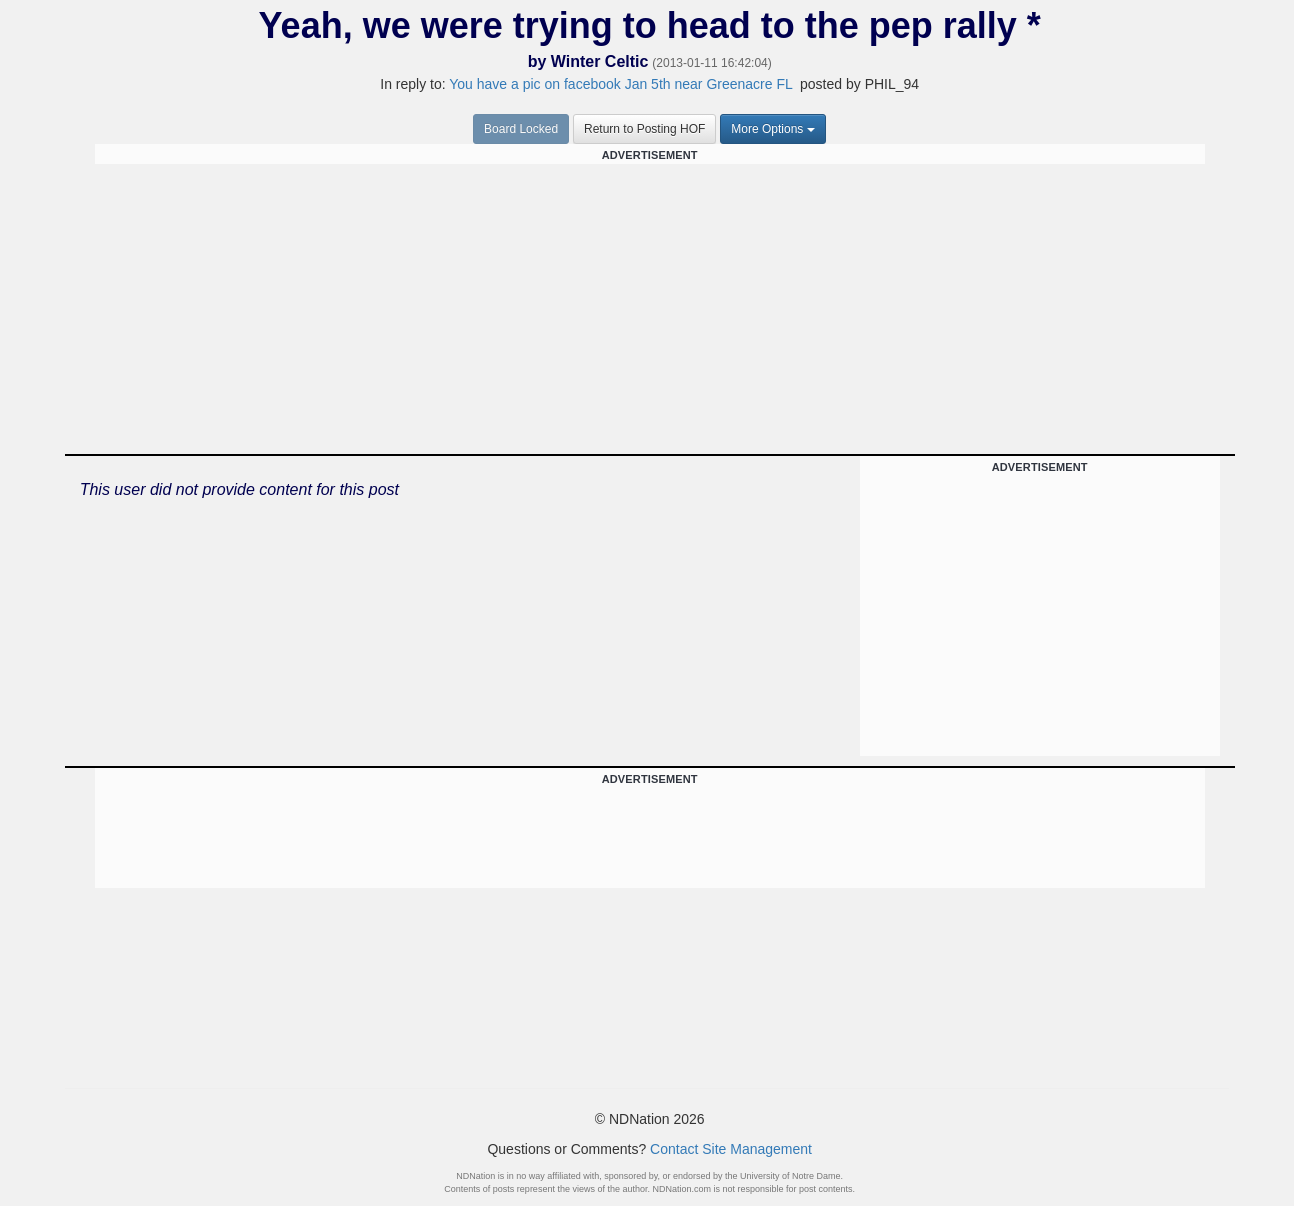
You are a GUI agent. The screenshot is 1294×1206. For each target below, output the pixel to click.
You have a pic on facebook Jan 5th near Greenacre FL (620, 84)
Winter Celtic (600, 61)
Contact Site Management (731, 1149)
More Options (773, 129)
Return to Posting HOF (644, 129)
